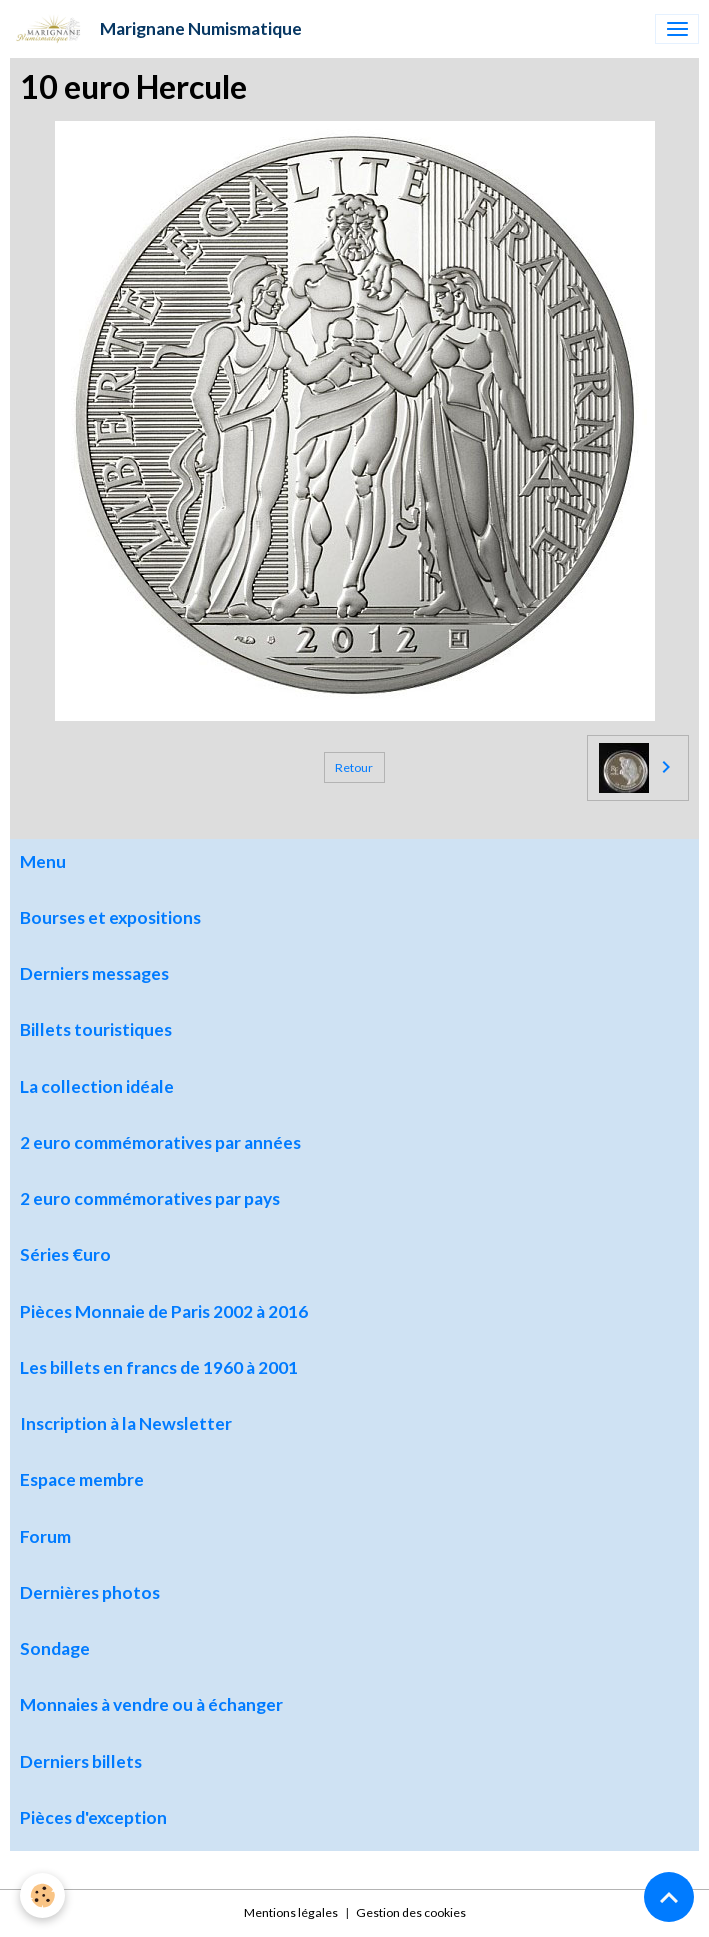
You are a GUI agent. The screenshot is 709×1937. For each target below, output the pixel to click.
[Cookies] (42, 1895)
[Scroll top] (669, 1897)
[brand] (156, 29)
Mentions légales (291, 1912)
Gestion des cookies (411, 1912)
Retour (354, 767)
